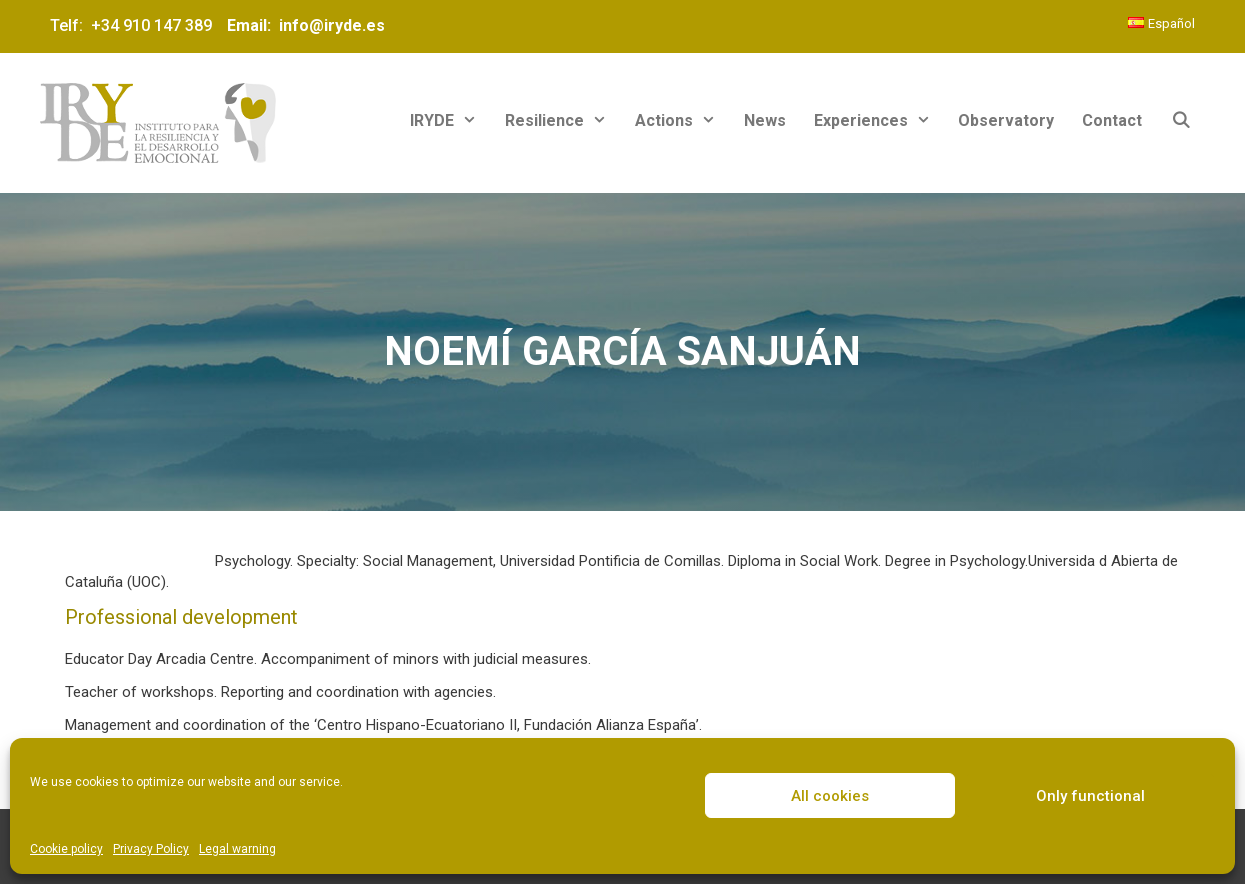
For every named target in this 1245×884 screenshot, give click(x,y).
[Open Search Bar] (1180, 120)
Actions (682, 120)
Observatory (1006, 120)
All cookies (830, 796)
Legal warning (237, 849)
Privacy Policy (151, 849)
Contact (1112, 120)
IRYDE (450, 120)
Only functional (1090, 796)
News (765, 120)
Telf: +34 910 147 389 (135, 25)
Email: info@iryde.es (304, 25)
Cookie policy (66, 849)
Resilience (563, 120)
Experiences (879, 120)
